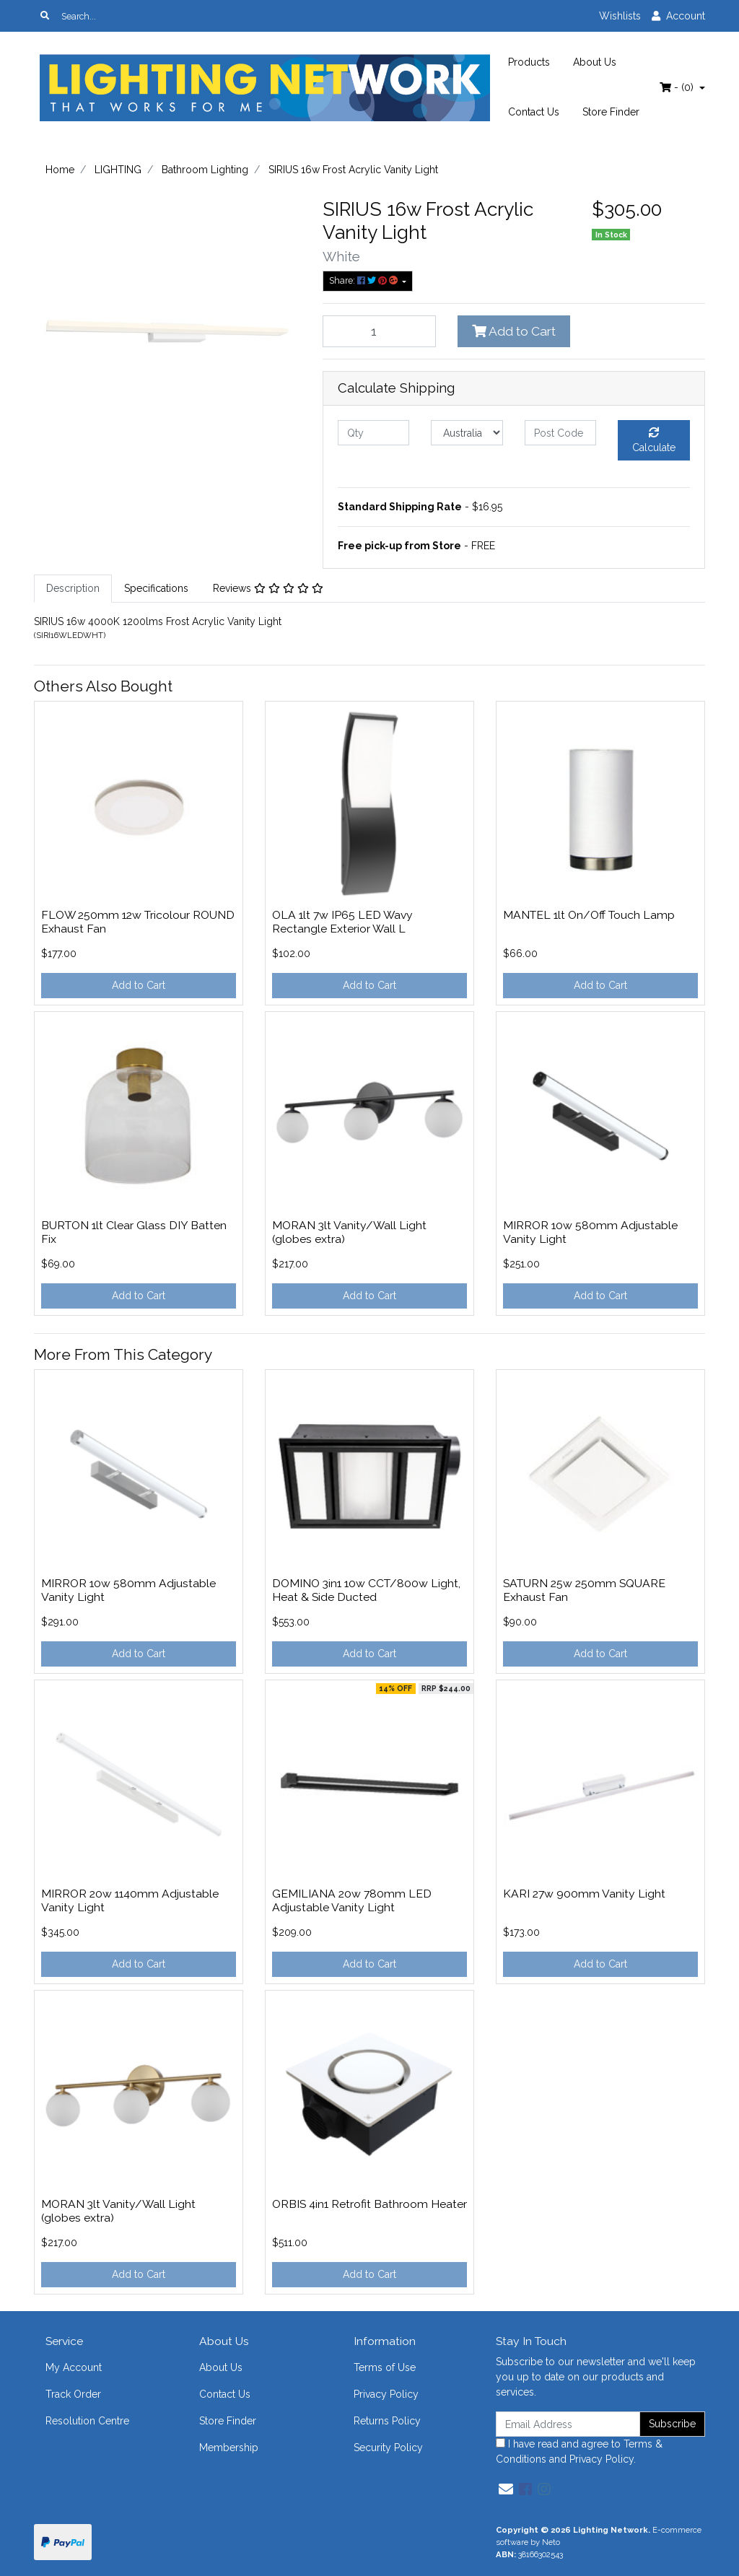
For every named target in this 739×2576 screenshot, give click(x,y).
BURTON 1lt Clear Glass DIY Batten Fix (134, 1232)
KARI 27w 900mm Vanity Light (584, 1893)
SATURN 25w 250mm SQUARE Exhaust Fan (584, 1590)
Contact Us (533, 112)
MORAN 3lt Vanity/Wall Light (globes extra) (349, 1232)
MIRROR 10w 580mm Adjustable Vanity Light (590, 1232)
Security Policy (388, 2447)
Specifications (156, 588)
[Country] (466, 432)
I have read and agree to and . (579, 2451)
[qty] (373, 432)
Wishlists (620, 16)
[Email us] (506, 2489)
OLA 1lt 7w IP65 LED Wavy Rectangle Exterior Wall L (342, 921)
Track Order (73, 2394)
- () (678, 87)
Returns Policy (387, 2421)
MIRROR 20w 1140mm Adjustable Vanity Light (130, 1900)
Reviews (268, 588)
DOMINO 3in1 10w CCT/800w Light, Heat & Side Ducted (366, 1590)
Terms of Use (385, 2367)
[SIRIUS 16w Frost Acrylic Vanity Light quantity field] (379, 331)
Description (73, 588)
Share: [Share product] (364, 280)
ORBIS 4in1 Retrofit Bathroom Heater (369, 2204)
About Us (594, 62)
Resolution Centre (87, 2421)
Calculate (653, 440)
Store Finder (610, 112)
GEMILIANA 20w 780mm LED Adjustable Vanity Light (352, 1900)
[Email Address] (568, 2424)
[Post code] (560, 432)
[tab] (73, 589)
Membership (228, 2447)
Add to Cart (514, 331)
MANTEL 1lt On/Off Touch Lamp (589, 915)
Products (529, 62)
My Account (73, 2367)
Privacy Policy (386, 2394)
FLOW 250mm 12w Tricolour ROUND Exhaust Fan (138, 921)
